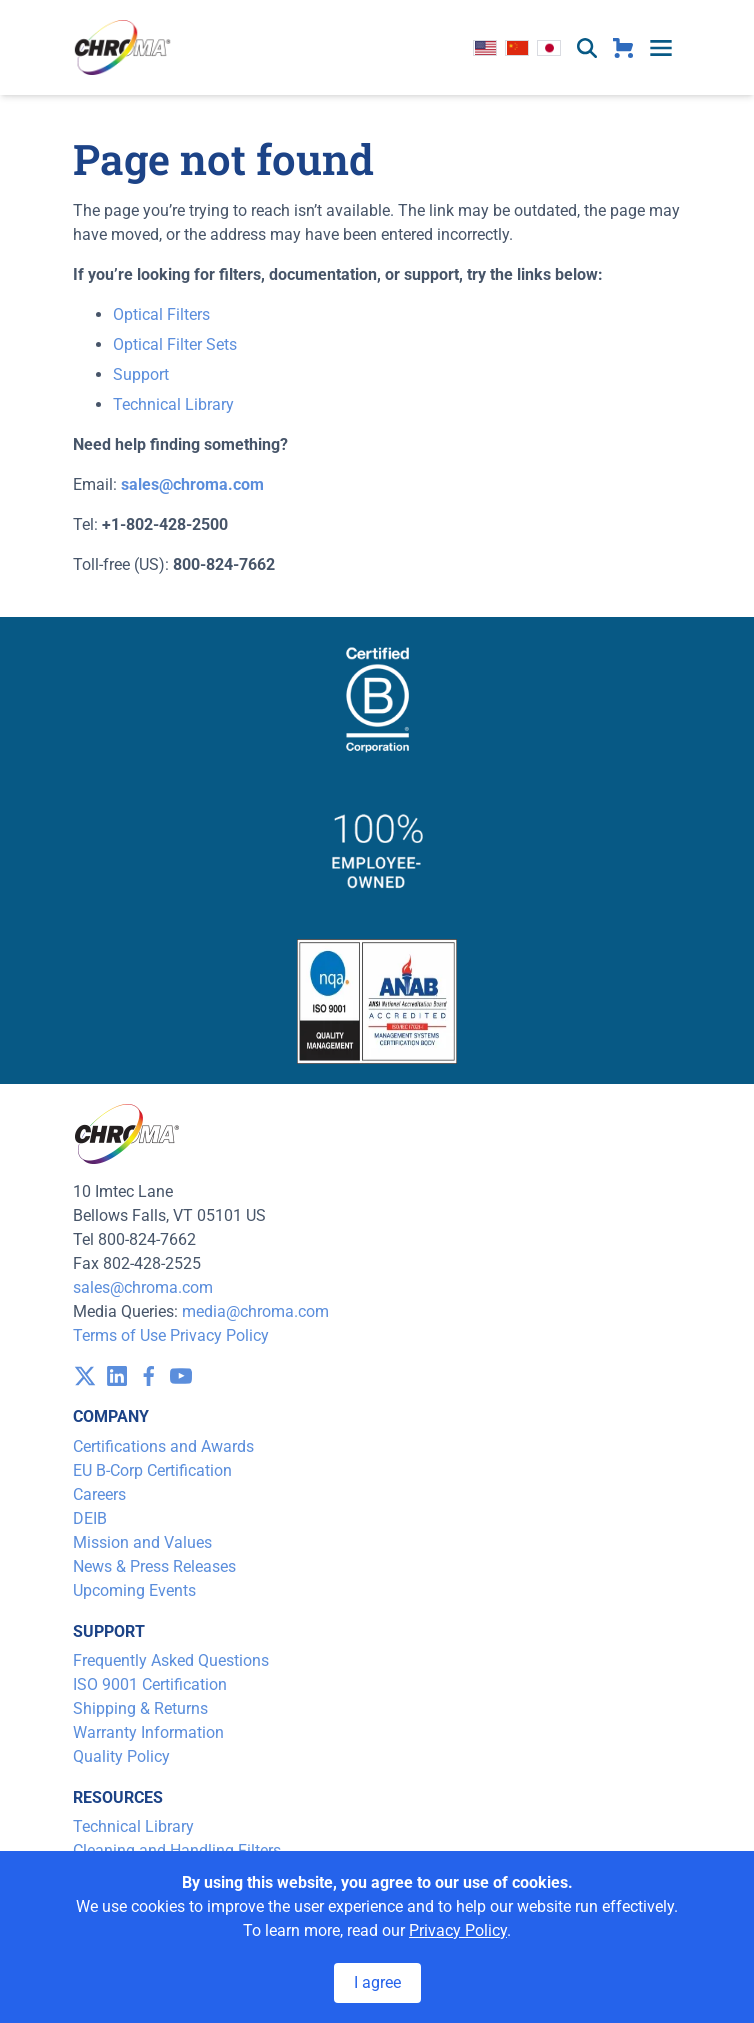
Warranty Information (148, 1732)
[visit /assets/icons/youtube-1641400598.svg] (181, 1376)
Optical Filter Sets (175, 344)
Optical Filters (161, 314)
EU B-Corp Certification (152, 1470)
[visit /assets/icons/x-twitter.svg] (85, 1376)
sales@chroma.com (143, 1287)
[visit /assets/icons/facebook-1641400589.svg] (149, 1376)
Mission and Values (142, 1542)
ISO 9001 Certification (150, 1684)
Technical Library (173, 404)
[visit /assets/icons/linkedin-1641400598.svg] (117, 1376)
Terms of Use (119, 1335)
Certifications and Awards (163, 1446)
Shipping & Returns (140, 1708)
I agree (377, 1982)
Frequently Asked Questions (171, 1660)
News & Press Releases (154, 1566)
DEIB (90, 1518)
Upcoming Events (134, 1590)
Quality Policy (121, 1756)
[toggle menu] (661, 48)
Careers (99, 1494)
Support (141, 374)
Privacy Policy (219, 1335)
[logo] (123, 47)
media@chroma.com (255, 1311)
